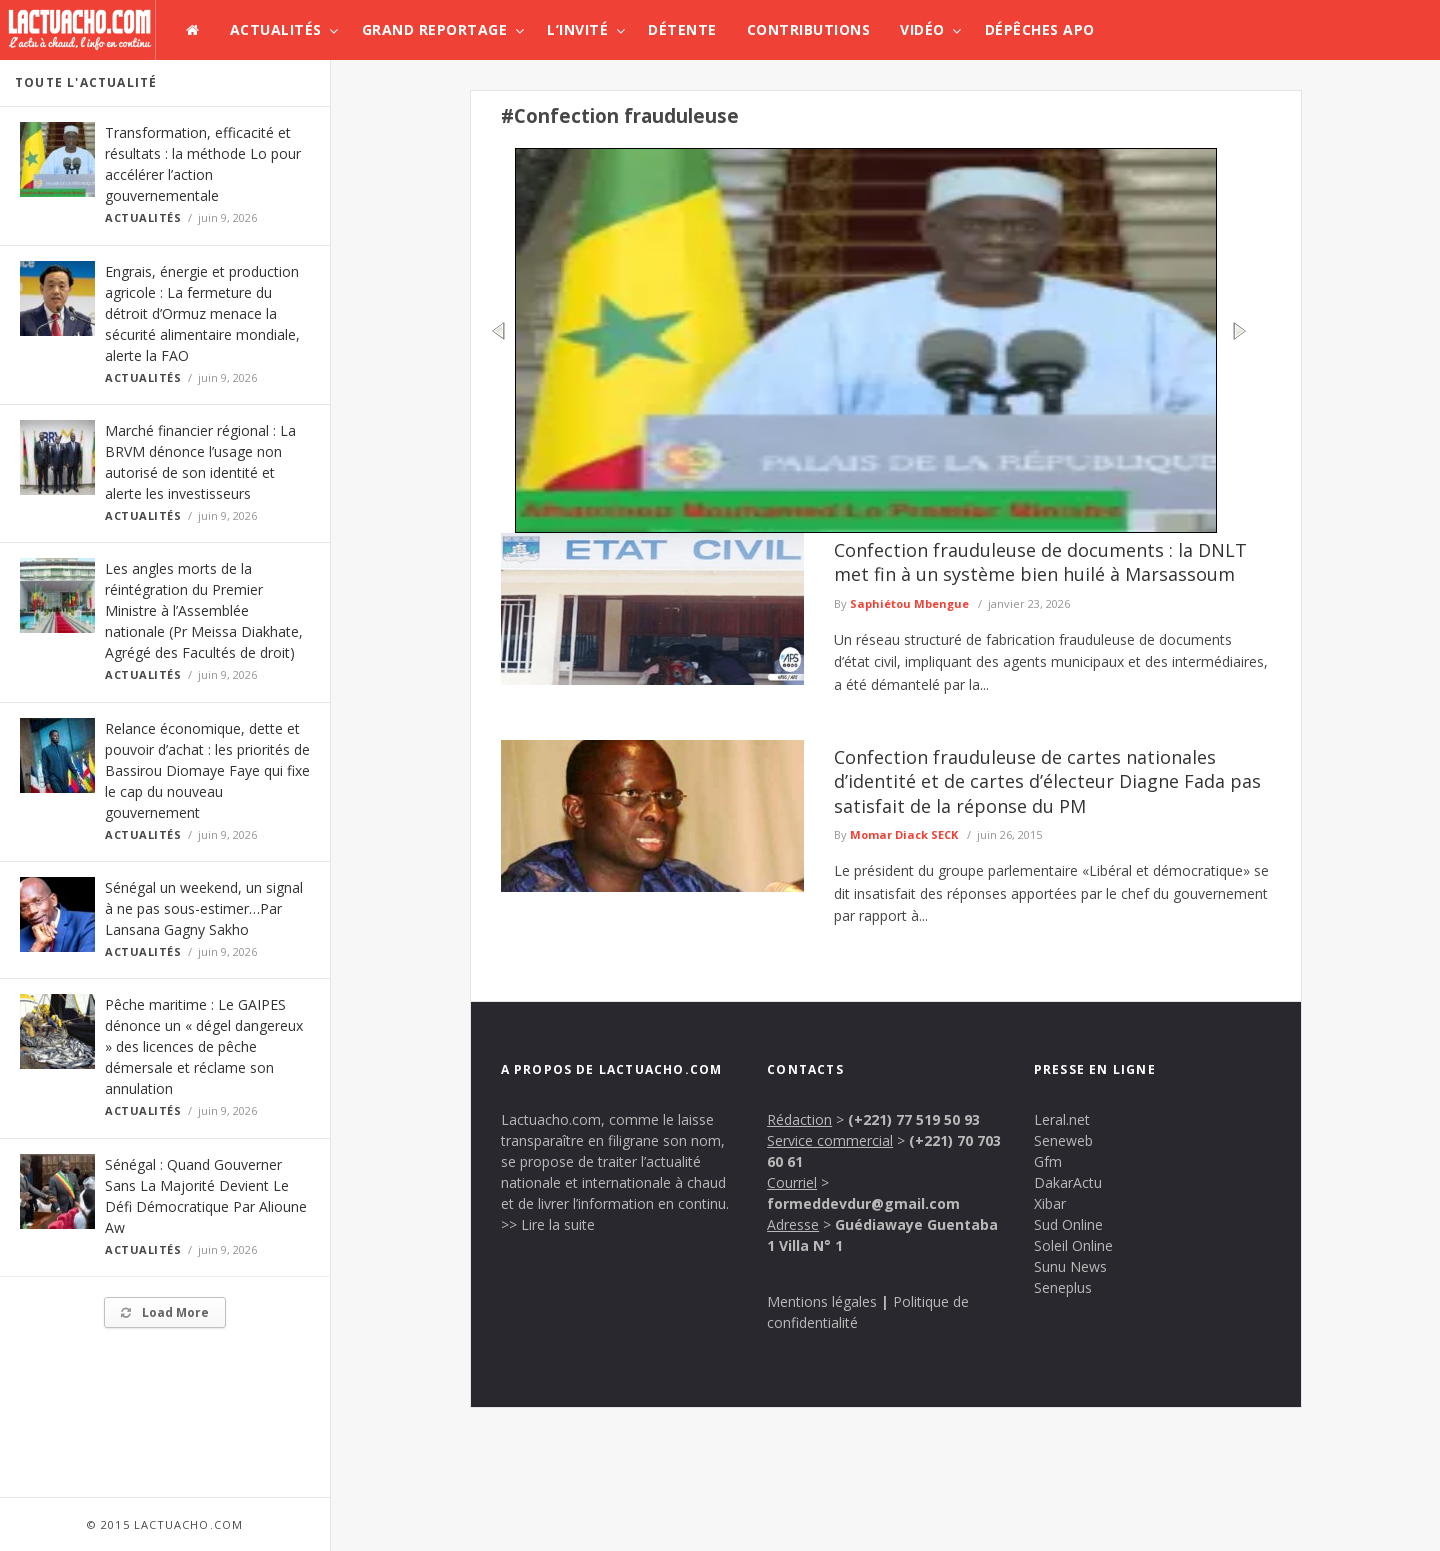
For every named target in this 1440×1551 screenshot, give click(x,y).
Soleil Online (1073, 1245)
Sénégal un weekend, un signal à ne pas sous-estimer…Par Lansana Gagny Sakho (204, 908)
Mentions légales (822, 1301)
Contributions (809, 29)
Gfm (1048, 1161)
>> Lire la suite (548, 1224)
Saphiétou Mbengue (909, 603)
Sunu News (1070, 1266)
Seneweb (1063, 1140)
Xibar (1050, 1203)
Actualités (276, 29)
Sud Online (1068, 1224)
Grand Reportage (435, 29)
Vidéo (922, 29)
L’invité (577, 29)
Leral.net (1062, 1119)
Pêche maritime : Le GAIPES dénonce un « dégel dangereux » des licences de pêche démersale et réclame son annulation (204, 1046)
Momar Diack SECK (904, 834)
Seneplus (1063, 1287)
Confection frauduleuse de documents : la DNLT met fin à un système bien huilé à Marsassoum (1040, 562)
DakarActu (1068, 1182)
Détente (682, 29)
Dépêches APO (1040, 29)
